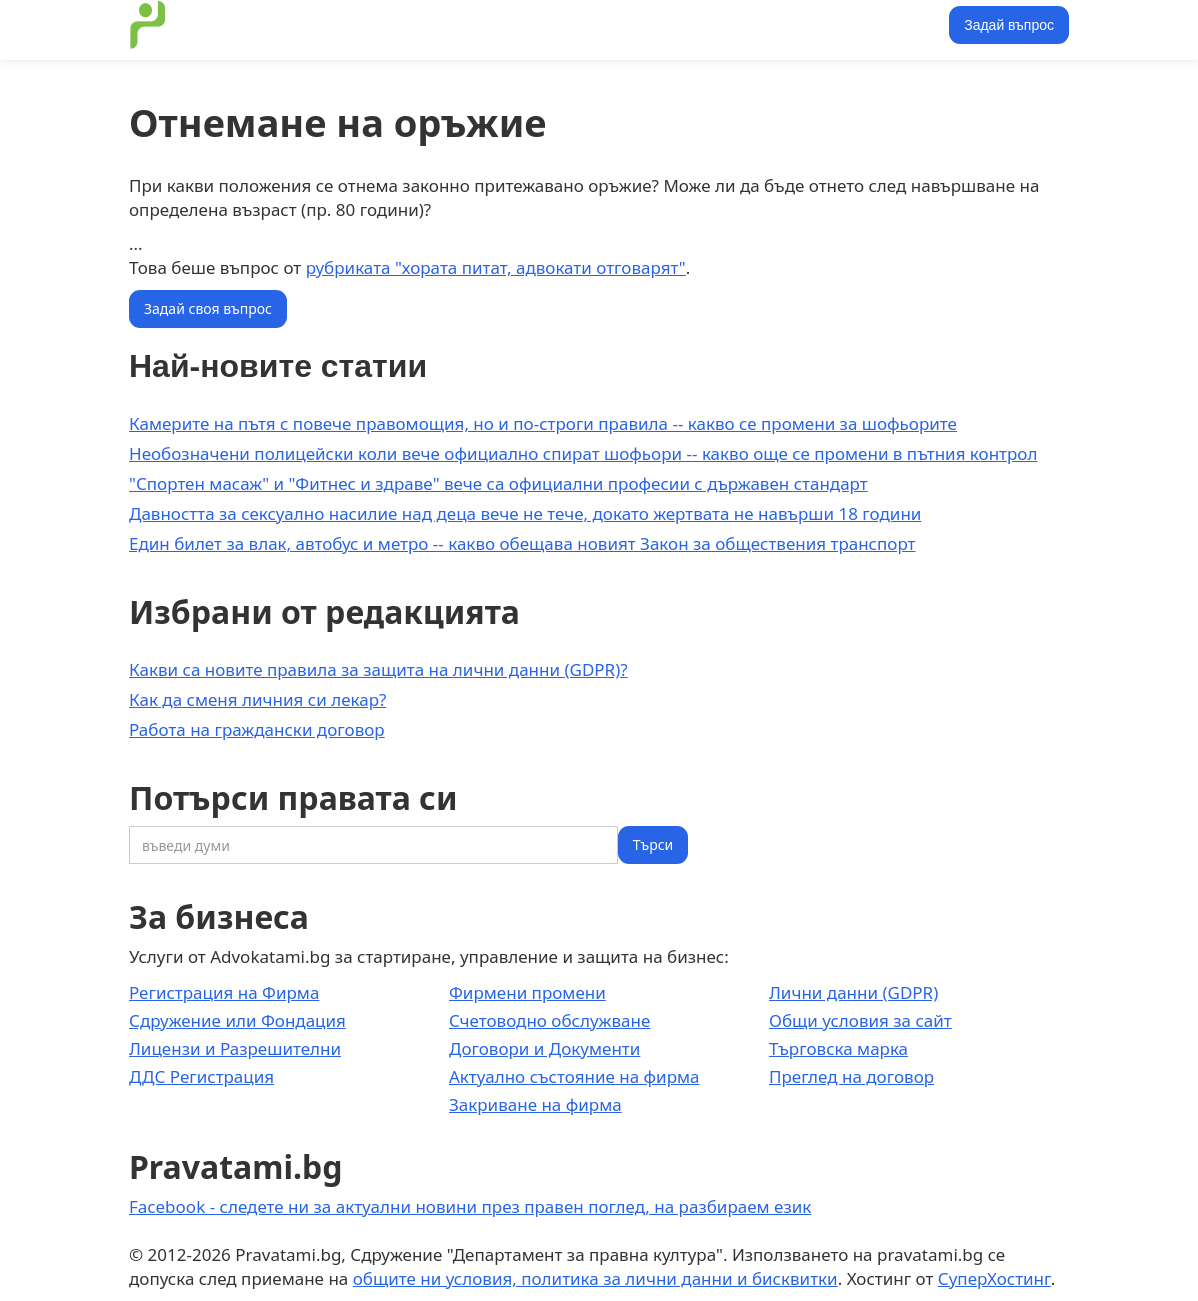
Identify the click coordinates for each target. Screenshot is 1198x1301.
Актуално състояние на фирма (574, 1076)
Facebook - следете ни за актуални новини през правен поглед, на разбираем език (470, 1206)
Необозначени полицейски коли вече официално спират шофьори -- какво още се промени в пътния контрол (583, 453)
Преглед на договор (851, 1076)
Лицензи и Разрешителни (235, 1048)
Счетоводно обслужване (549, 1020)
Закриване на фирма (535, 1104)
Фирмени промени (527, 992)
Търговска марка (838, 1048)
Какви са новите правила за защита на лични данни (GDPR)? (378, 669)
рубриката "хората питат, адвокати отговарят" (496, 267)
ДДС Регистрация (201, 1076)
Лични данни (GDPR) (853, 992)
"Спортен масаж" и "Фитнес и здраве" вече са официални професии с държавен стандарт (498, 483)
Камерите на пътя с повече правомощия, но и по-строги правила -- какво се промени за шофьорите (543, 423)
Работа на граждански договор (257, 729)
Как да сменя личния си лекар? (257, 699)
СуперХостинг (994, 1278)
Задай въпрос (1009, 25)
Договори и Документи (544, 1048)
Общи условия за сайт (860, 1020)
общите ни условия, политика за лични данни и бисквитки (595, 1278)
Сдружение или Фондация (237, 1020)
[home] (148, 25)
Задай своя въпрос (208, 308)
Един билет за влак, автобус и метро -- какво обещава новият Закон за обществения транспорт (522, 543)
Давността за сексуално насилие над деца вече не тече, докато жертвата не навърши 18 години (525, 513)
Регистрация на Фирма (224, 992)
